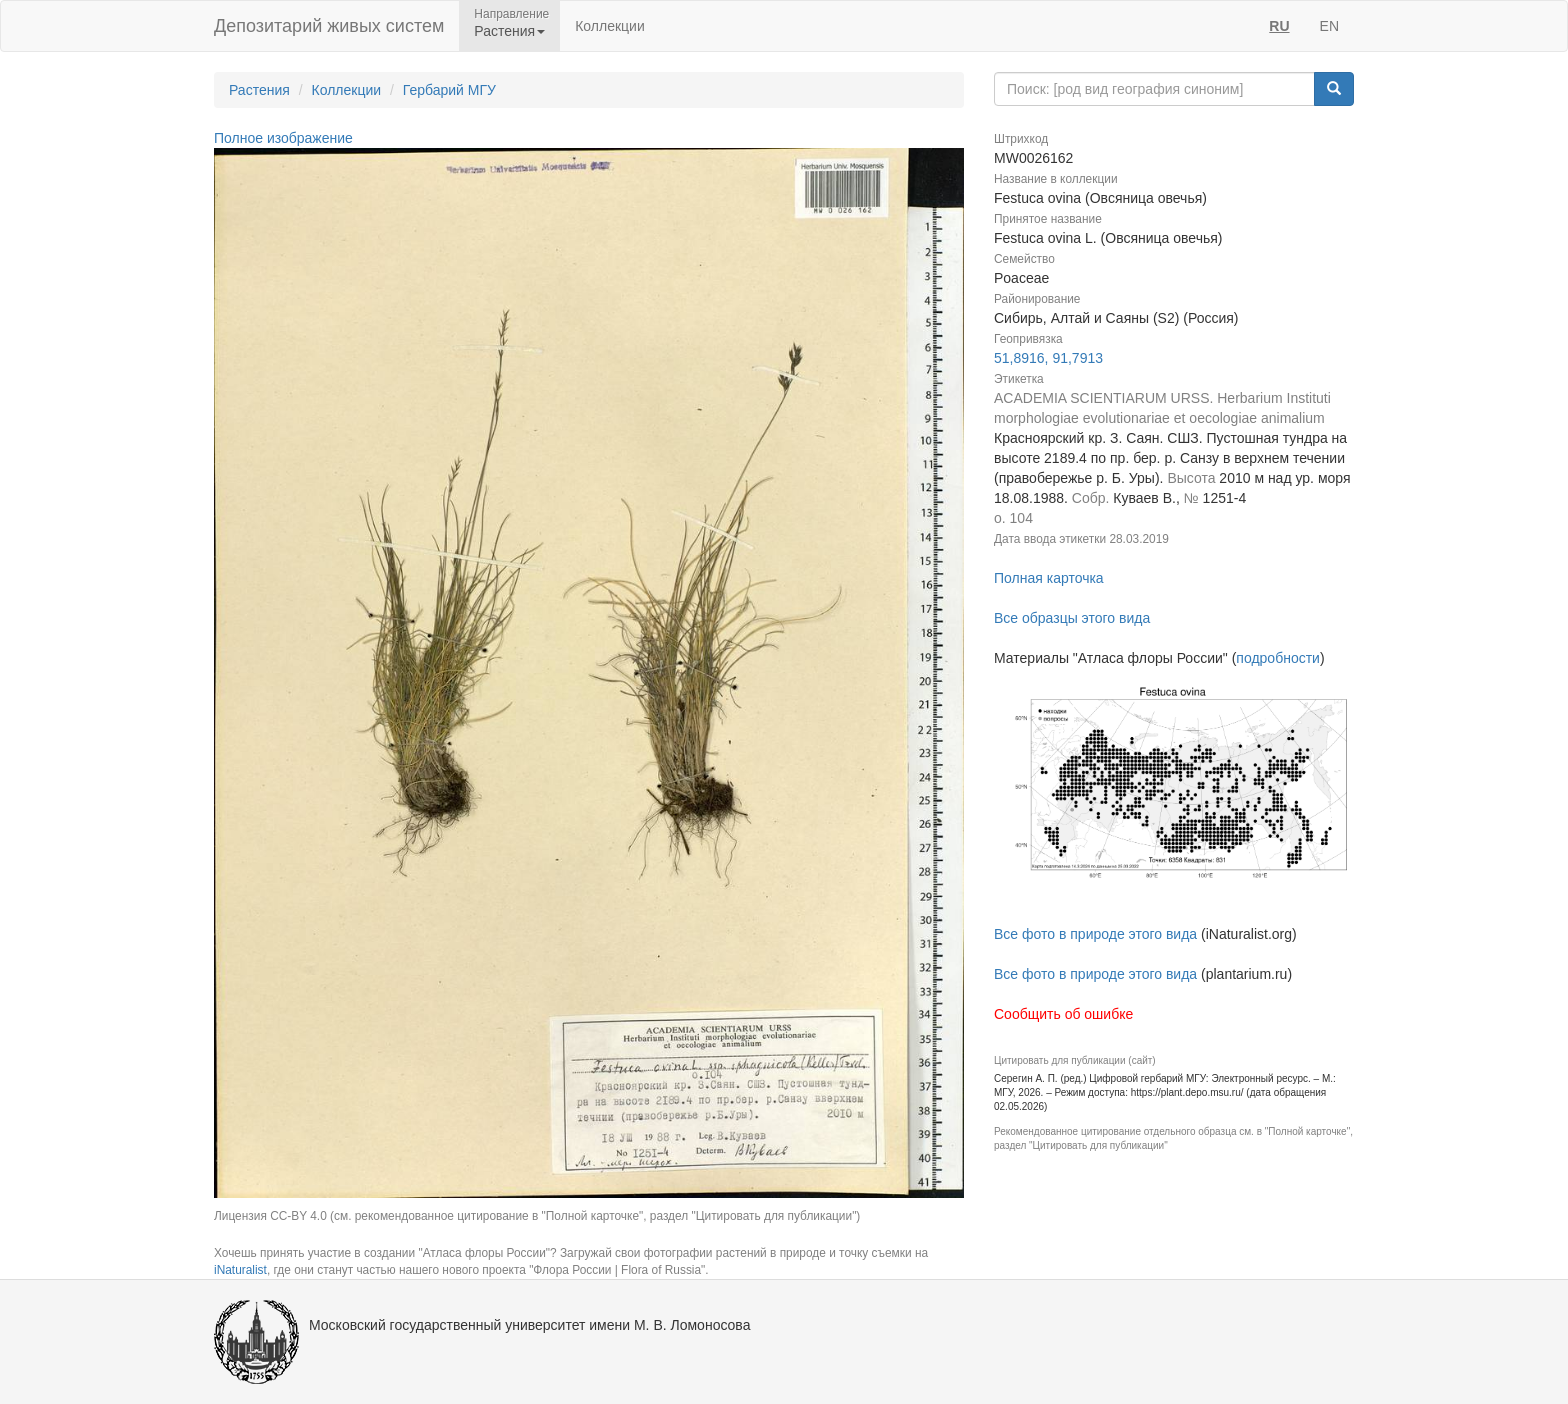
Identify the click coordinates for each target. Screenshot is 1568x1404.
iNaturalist (240, 1270)
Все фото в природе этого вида (1095, 934)
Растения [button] (509, 31)
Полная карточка (1049, 578)
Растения (259, 90)
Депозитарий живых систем (329, 26)
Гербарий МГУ (449, 90)
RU (1279, 26)
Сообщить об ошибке (1063, 1014)
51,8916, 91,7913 (1048, 358)
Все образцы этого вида (1072, 618)
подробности (1278, 658)
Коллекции (610, 26)
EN (1329, 26)
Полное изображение (283, 138)
